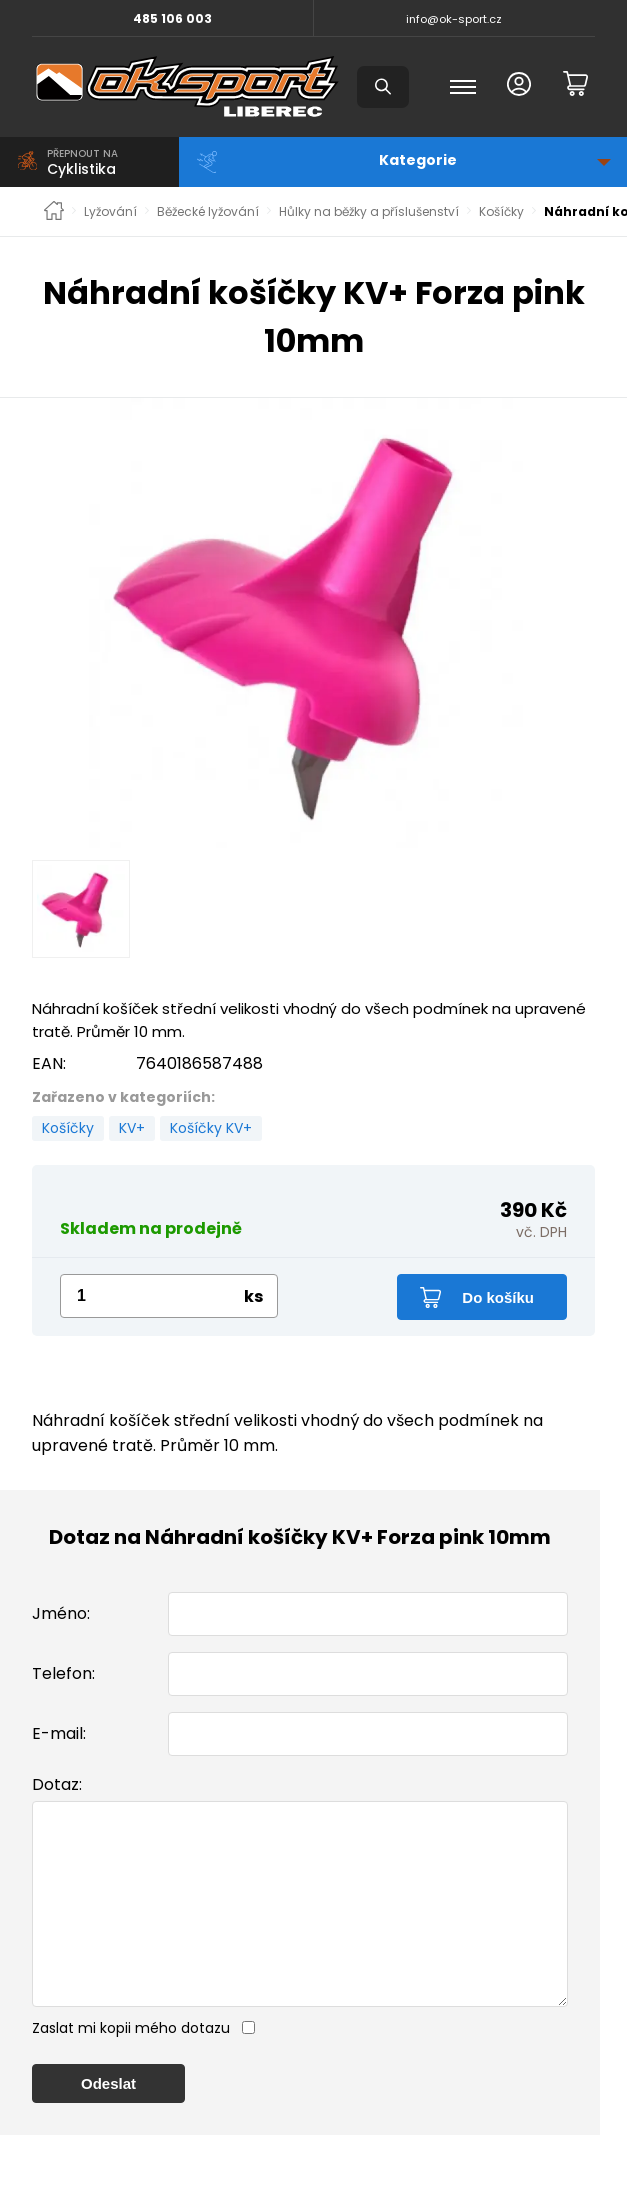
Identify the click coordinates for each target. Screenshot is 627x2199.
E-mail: (59, 1733)
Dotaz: (57, 1784)
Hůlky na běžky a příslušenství (369, 212)
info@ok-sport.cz (454, 19)
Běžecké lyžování (208, 212)
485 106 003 (172, 18)
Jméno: (61, 1613)
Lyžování (110, 212)
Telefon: (63, 1673)
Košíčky (501, 212)
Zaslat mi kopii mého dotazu (131, 2068)
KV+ (132, 1128)
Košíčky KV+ (211, 1128)
